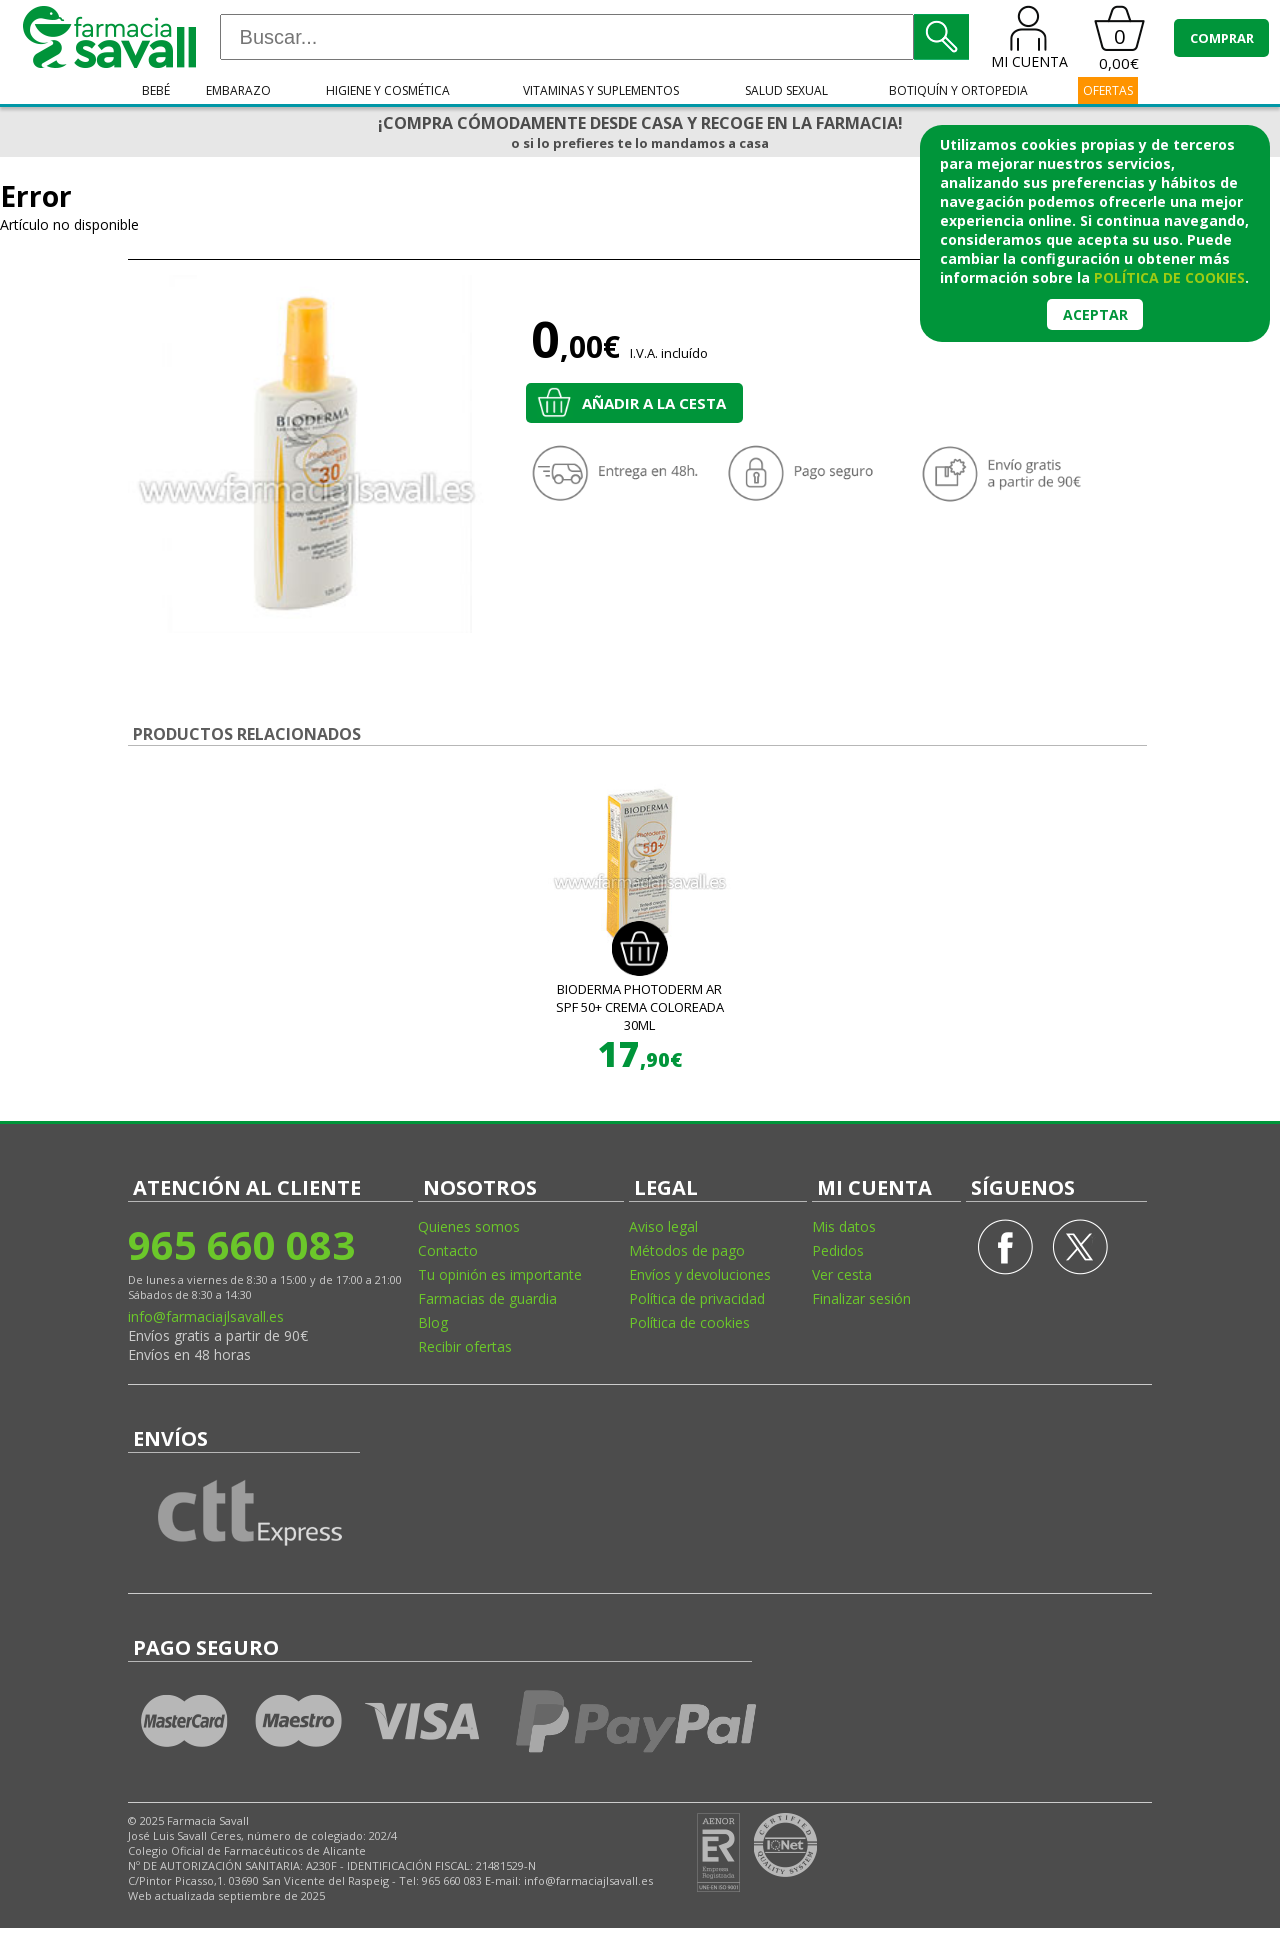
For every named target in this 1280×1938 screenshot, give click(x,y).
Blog (433, 1322)
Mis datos (844, 1226)
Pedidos (838, 1250)
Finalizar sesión (861, 1298)
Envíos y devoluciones (700, 1274)
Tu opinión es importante (500, 1274)
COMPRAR (1222, 38)
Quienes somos (469, 1226)
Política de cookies (689, 1322)
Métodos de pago (687, 1250)
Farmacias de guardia (487, 1298)
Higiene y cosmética (388, 90)
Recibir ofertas (465, 1346)
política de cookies (1169, 277)
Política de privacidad (697, 1298)
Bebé (156, 90)
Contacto (448, 1250)
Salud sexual (786, 90)
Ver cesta (842, 1274)
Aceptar (1095, 314)
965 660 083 (241, 1244)
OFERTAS (1108, 90)
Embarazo (238, 90)
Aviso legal (663, 1226)
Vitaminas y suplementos (601, 90)
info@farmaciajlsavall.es (206, 1316)
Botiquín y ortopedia (958, 90)
